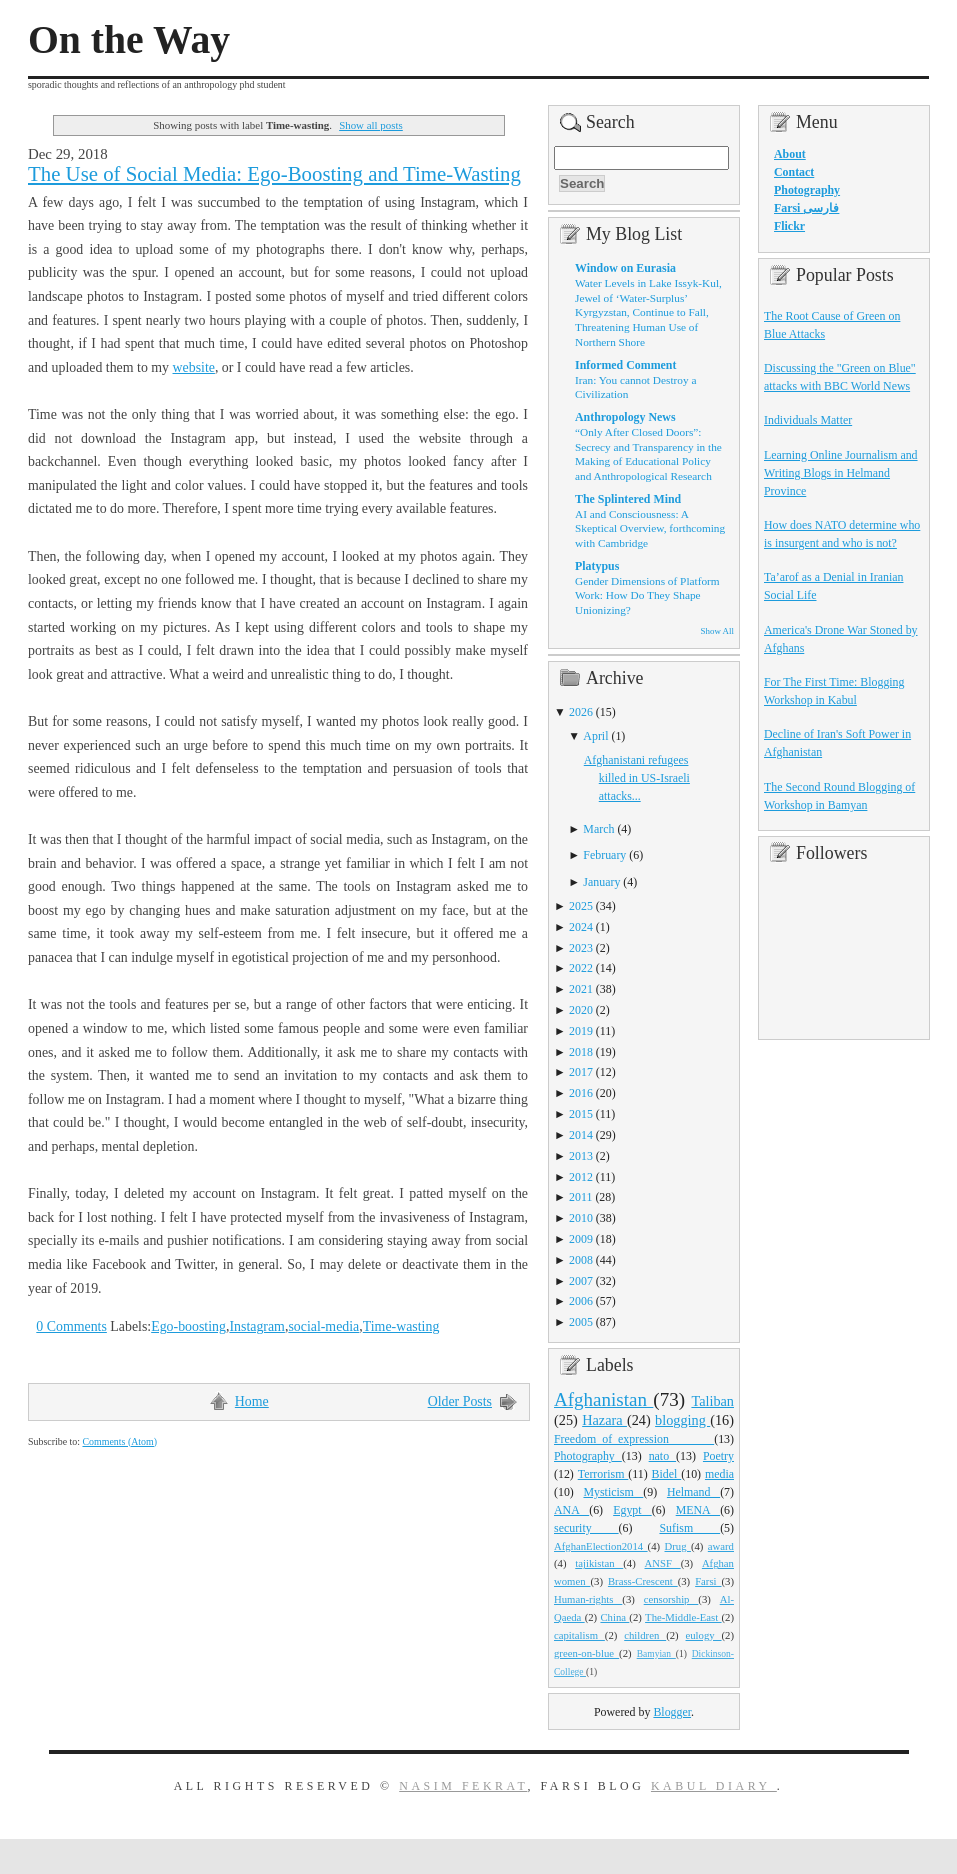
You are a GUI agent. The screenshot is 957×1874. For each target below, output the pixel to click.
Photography (588, 1456)
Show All (717, 631)
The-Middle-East (683, 1617)
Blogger (672, 1712)
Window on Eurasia (625, 268)
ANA (571, 1510)
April (595, 736)
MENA (698, 1510)
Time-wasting (401, 1326)
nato (662, 1456)
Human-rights (588, 1599)
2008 (581, 1260)
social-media (323, 1326)
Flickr (789, 226)
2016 (581, 1093)
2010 (581, 1218)
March (598, 829)
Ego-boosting (188, 1326)
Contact (794, 172)
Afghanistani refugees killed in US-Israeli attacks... (637, 778)
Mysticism (613, 1492)
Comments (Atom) (119, 1441)
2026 (581, 712)
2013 (581, 1156)
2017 (581, 1072)
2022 (581, 968)
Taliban (712, 1401)
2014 (581, 1135)
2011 (580, 1197)
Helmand (693, 1492)
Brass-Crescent (643, 1581)
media (719, 1474)
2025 (581, 906)
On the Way (129, 40)
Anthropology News (625, 417)
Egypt (632, 1510)
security (586, 1528)
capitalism (579, 1635)
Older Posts (460, 1401)
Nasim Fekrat (463, 1786)
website (194, 367)
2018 (581, 1052)
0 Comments (71, 1326)
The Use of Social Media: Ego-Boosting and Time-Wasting (274, 174)
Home (252, 1401)
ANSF (663, 1563)
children (645, 1635)
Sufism (689, 1528)
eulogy (704, 1635)
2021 (581, 989)
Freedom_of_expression (634, 1439)
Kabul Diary (714, 1786)
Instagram (256, 1326)
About (790, 154)
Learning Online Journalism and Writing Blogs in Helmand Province (841, 473)
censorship (671, 1599)
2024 (581, 927)
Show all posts (371, 125)
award (721, 1546)
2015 (581, 1114)
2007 (581, 1281)
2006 (581, 1301)
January (601, 882)
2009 (581, 1239)
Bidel (667, 1474)
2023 (581, 948)
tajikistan (599, 1563)
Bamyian (656, 1654)
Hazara (604, 1420)
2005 (581, 1322)
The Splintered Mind (628, 499)
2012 (581, 1177)
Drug (678, 1546)
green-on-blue (586, 1653)
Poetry (718, 1456)
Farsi (708, 1581)
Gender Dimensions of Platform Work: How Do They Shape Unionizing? (647, 595)
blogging (682, 1420)
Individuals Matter (808, 420)
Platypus (597, 566)
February (604, 855)
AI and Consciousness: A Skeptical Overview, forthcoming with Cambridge (650, 528)
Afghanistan (603, 1399)
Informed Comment (625, 365)
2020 (581, 1010)
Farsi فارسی (806, 208)
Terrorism (603, 1474)
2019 (581, 1031)
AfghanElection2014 (601, 1546)
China (614, 1617)
